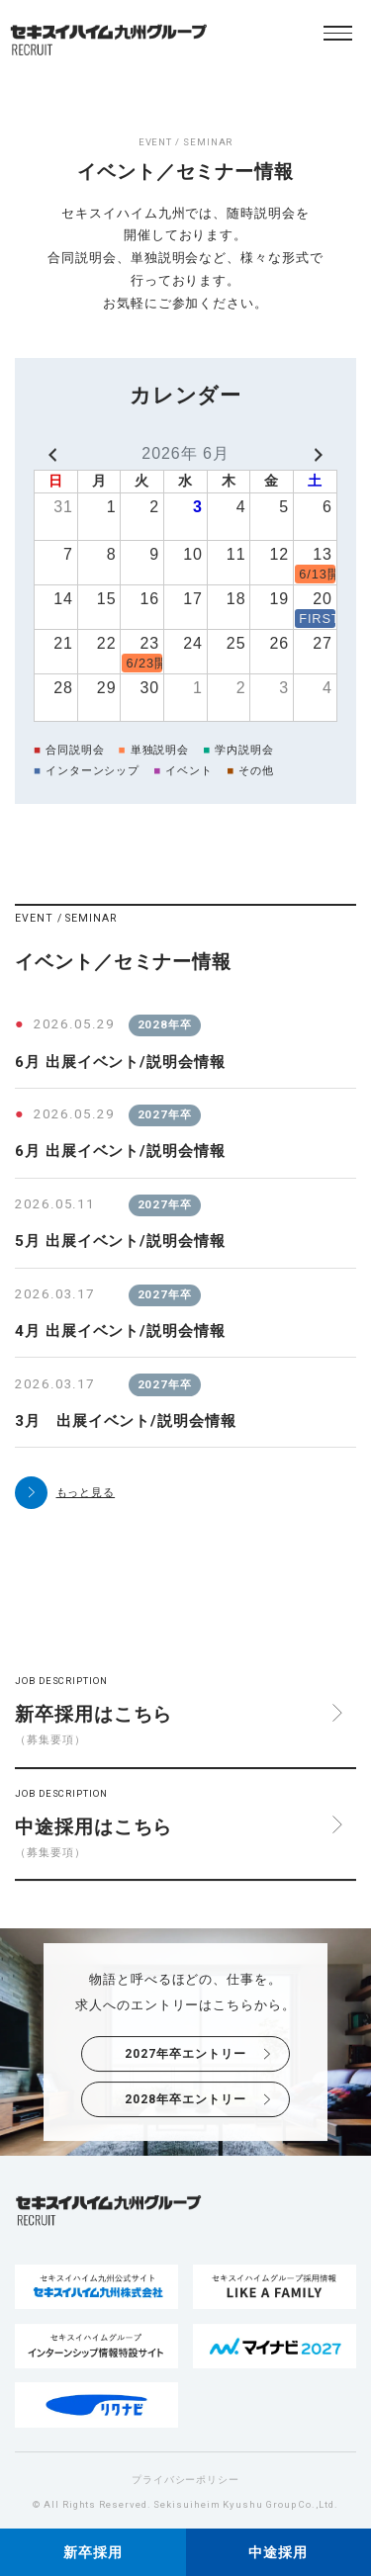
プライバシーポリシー (185, 2479)
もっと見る (86, 1492)
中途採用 (278, 2552)
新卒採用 (93, 2552)
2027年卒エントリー (185, 2054)
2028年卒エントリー (185, 2099)
